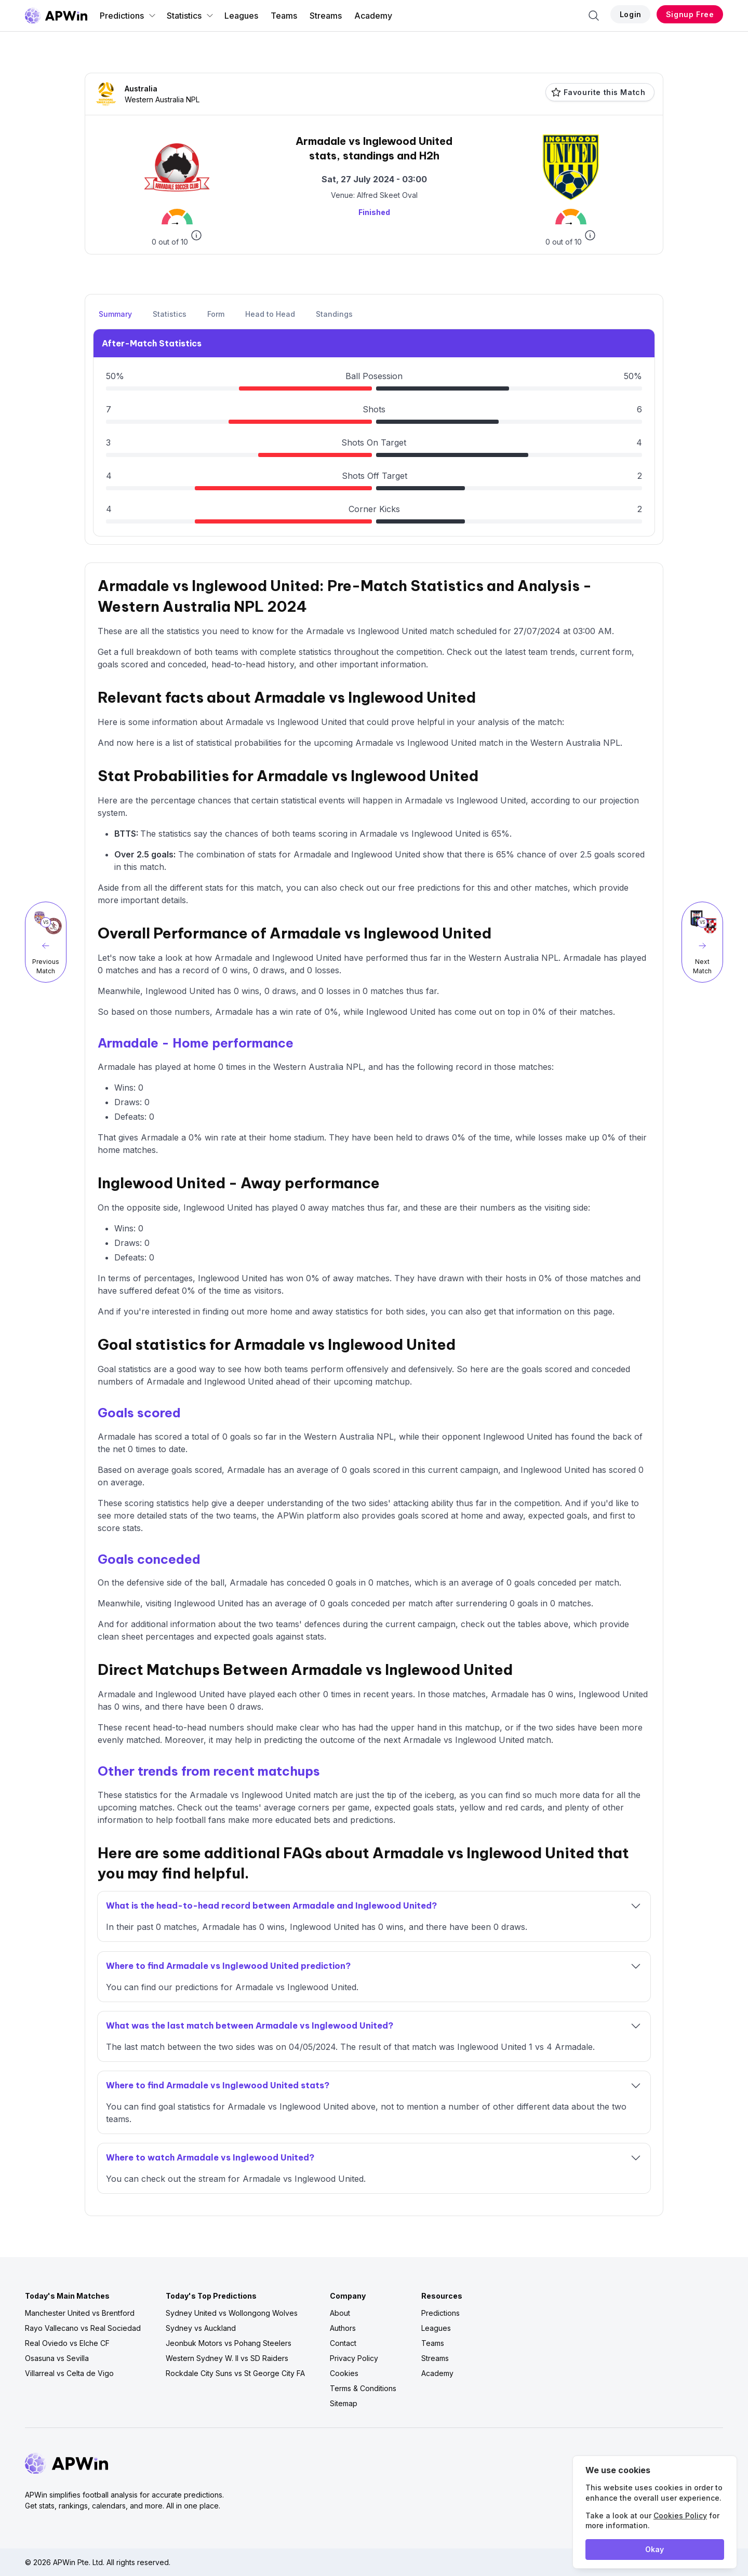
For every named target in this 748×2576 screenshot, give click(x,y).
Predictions (128, 15)
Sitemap (343, 2403)
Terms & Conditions (363, 2388)
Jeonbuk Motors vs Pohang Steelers (228, 2343)
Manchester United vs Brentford (80, 2313)
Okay (654, 2549)
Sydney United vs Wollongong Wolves (232, 2313)
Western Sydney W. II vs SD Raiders (227, 2358)
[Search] (593, 15)
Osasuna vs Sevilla (57, 2358)
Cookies (344, 2373)
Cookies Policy (680, 2515)
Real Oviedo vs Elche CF (67, 2343)
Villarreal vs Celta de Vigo (69, 2373)
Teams (284, 15)
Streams (326, 15)
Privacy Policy (354, 2358)
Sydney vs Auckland (201, 2328)
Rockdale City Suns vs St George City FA (235, 2373)
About (340, 2313)
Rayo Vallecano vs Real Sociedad (83, 2328)
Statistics (190, 15)
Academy (373, 15)
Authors (343, 2328)
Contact (343, 2343)
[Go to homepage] (56, 15)
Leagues (241, 15)
